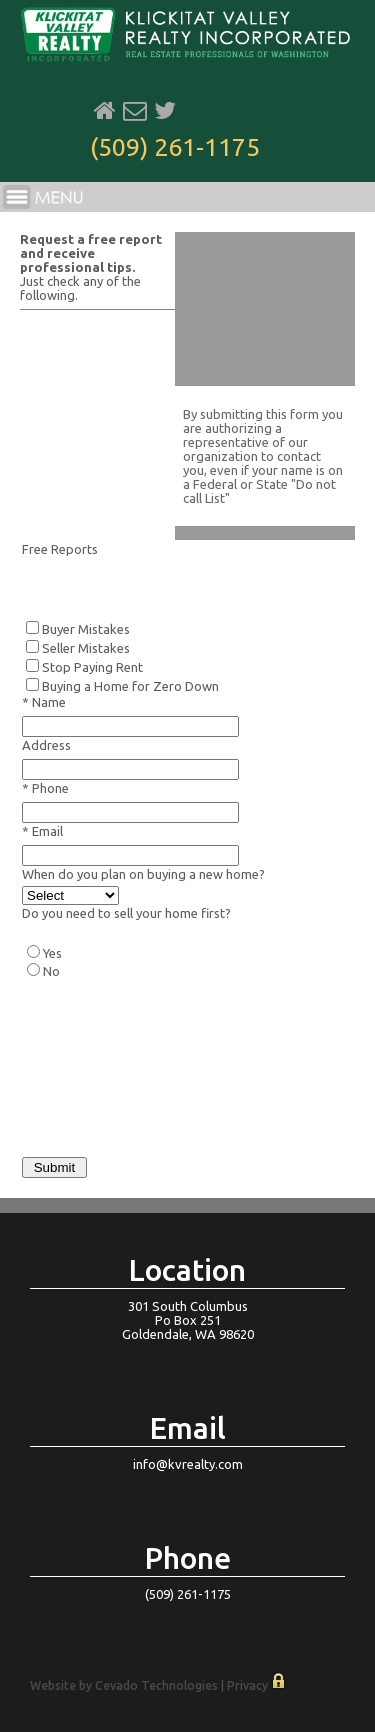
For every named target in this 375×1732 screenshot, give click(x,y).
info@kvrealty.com (188, 1464)
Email (135, 111)
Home (105, 111)
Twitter (165, 111)
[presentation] (174, 1096)
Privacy (247, 1685)
